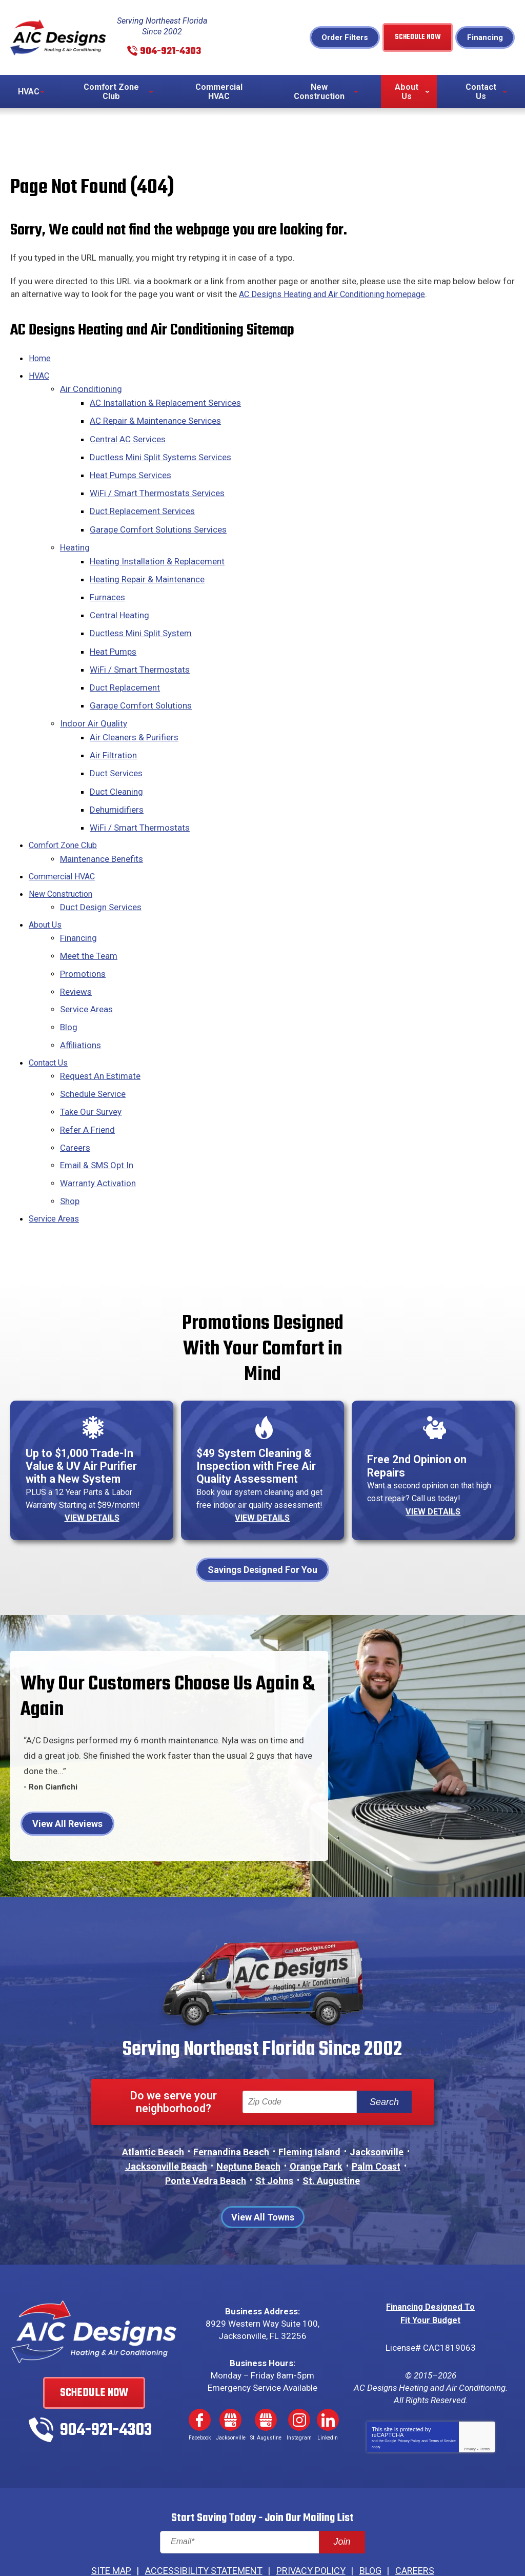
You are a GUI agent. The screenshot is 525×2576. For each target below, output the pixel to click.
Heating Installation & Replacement (158, 546)
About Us (46, 881)
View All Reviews (67, 1767)
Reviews (76, 943)
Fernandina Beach (231, 2096)
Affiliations (80, 993)
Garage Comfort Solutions (142, 679)
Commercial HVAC (64, 836)
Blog (68, 976)
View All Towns (262, 2160)
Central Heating (121, 596)
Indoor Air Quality (93, 695)
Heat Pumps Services (132, 467)
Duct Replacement (126, 662)
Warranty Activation (98, 1121)
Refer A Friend (87, 1071)
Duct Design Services (101, 864)
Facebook (199, 2363)
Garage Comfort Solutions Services (159, 517)
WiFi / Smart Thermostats (141, 645)
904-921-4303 (173, 51)
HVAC (40, 377)
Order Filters (347, 38)
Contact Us (50, 1009)
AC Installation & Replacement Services (167, 401)
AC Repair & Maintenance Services (157, 418)
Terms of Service (442, 2394)
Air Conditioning (91, 389)
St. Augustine (331, 2123)
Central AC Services (129, 434)
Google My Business (230, 2363)
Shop (69, 1137)
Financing (485, 38)
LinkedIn (328, 2363)
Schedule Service (93, 1038)
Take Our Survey (91, 1054)
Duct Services (117, 740)
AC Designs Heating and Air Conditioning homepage (339, 296)
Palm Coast (376, 2110)
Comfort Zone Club (66, 807)
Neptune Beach (248, 2110)
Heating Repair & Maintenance (148, 563)
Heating (75, 534)
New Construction (63, 852)
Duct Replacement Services (143, 501)
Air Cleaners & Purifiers (135, 707)
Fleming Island (309, 2096)
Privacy (470, 2403)
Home (40, 360)
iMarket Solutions (203, 2544)
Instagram (299, 2363)
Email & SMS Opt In (96, 1104)
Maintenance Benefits (101, 819)
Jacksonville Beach (166, 2110)
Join (341, 2495)
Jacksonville (376, 2096)
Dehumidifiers (118, 774)
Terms (485, 2403)
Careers (75, 1088)
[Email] (262, 2496)
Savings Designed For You (262, 1513)
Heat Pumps (114, 629)
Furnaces (109, 579)
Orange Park (316, 2110)
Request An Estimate (100, 1021)
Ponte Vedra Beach (205, 2123)
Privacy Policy (409, 2394)
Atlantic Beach (153, 2096)
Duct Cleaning (118, 757)
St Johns (274, 2123)
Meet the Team (88, 909)
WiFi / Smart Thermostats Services (158, 484)
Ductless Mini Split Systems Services (162, 451)
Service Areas (86, 959)
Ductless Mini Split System (142, 612)
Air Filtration (114, 724)
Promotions (83, 926)
